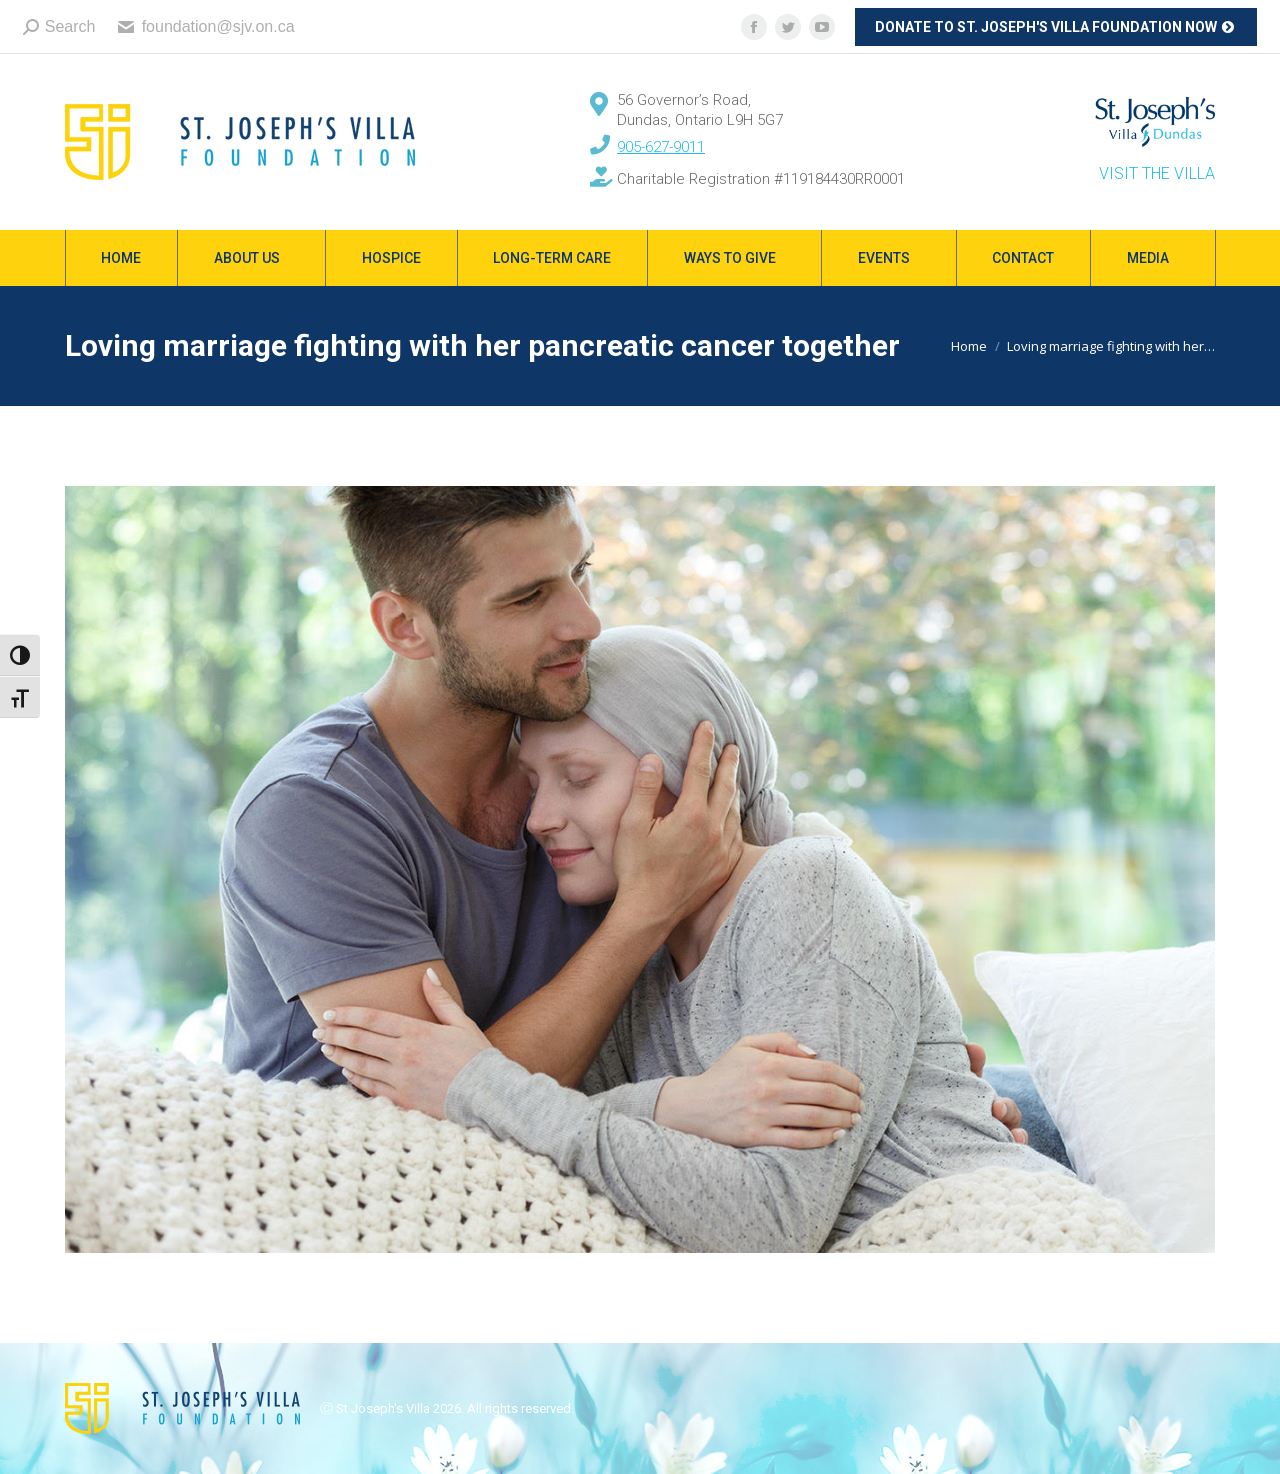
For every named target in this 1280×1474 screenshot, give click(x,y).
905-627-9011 (661, 147)
